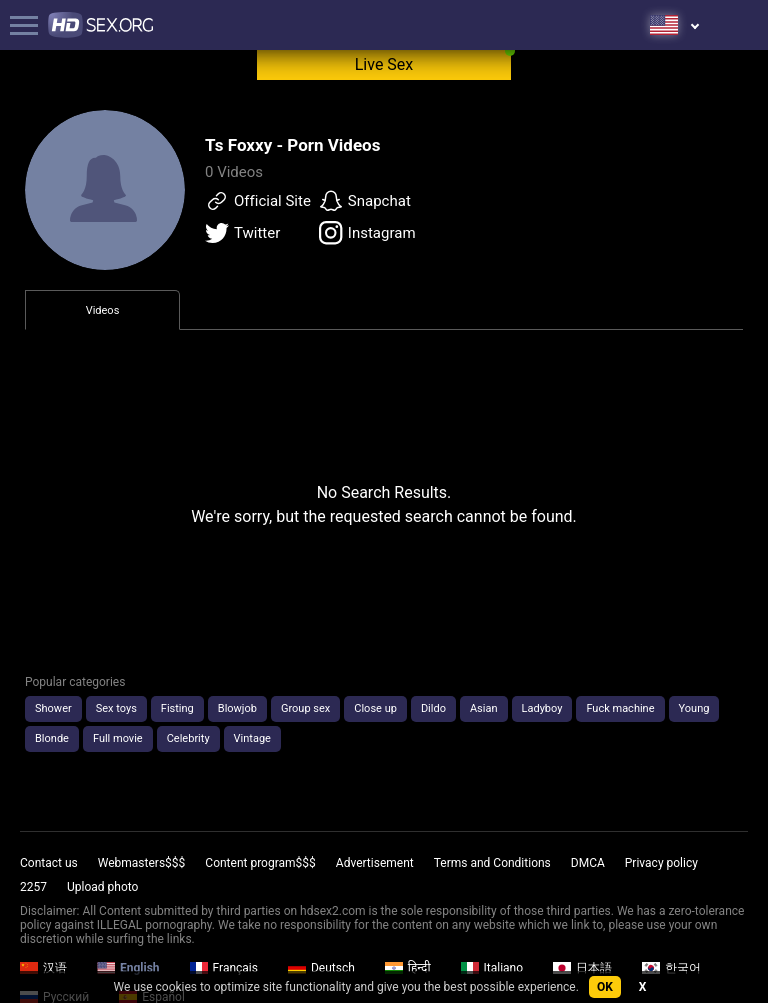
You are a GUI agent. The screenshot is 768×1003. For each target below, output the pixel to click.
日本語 (582, 968)
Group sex (305, 708)
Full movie (118, 738)
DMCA (588, 863)
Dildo (433, 708)
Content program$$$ (260, 863)
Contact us (49, 863)
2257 (33, 887)
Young (694, 708)
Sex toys (116, 708)
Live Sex (384, 64)
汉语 (43, 968)
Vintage (252, 738)
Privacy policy (661, 863)
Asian (484, 708)
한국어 (671, 968)
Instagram (367, 233)
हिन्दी (408, 968)
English (128, 968)
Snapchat (365, 201)
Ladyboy (542, 708)
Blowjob (237, 708)
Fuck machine (620, 708)
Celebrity (188, 738)
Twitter (242, 233)
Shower (53, 708)
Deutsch (321, 968)
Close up (375, 708)
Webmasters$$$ (142, 863)
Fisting (177, 708)
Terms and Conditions (492, 863)
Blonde (52, 738)
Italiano (492, 968)
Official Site (258, 201)
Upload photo (102, 887)
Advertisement (375, 863)
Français (224, 968)
